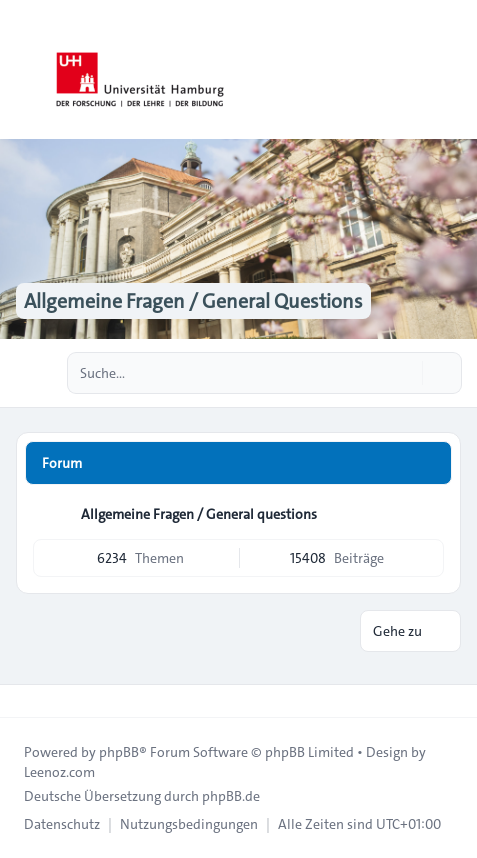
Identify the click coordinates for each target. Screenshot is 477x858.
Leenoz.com (59, 772)
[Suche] (405, 373)
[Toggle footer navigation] (24, 701)
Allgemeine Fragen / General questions (199, 514)
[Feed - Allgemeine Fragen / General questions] (427, 514)
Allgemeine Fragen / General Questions (193, 301)
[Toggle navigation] (453, 70)
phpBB (119, 752)
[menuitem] (62, 824)
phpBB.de (231, 796)
